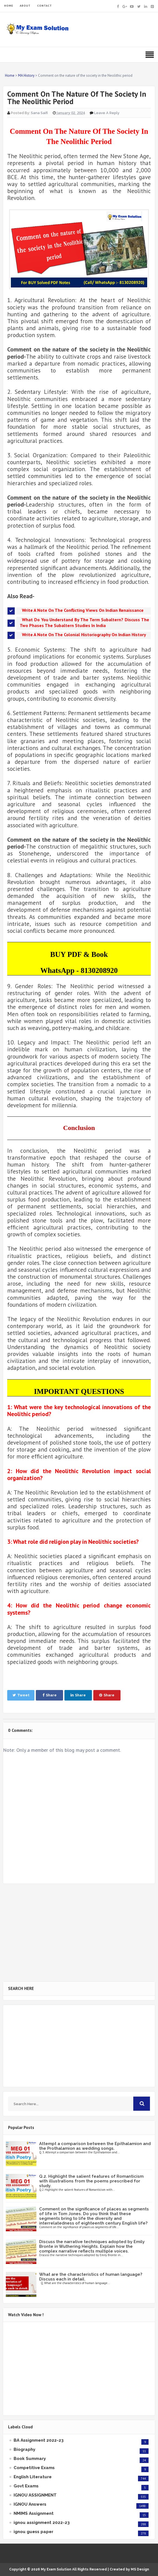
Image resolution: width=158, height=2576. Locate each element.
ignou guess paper (33, 2531)
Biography (24, 2449)
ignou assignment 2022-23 (42, 2522)
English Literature (33, 2476)
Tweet (20, 1695)
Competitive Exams (34, 2467)
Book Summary (30, 2458)
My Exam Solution (56, 2569)
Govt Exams (26, 2485)
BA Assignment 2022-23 (39, 2440)
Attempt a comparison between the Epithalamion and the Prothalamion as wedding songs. (95, 2146)
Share (49, 1695)
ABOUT (25, 5)
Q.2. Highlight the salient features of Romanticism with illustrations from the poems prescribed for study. (91, 2181)
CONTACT (44, 5)
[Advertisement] (79, 1932)
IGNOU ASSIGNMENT (35, 2495)
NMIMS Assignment (34, 2513)
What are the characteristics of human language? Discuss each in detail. (90, 2277)
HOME (8, 5)
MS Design (140, 2569)
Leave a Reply (106, 113)
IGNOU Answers (30, 2504)
